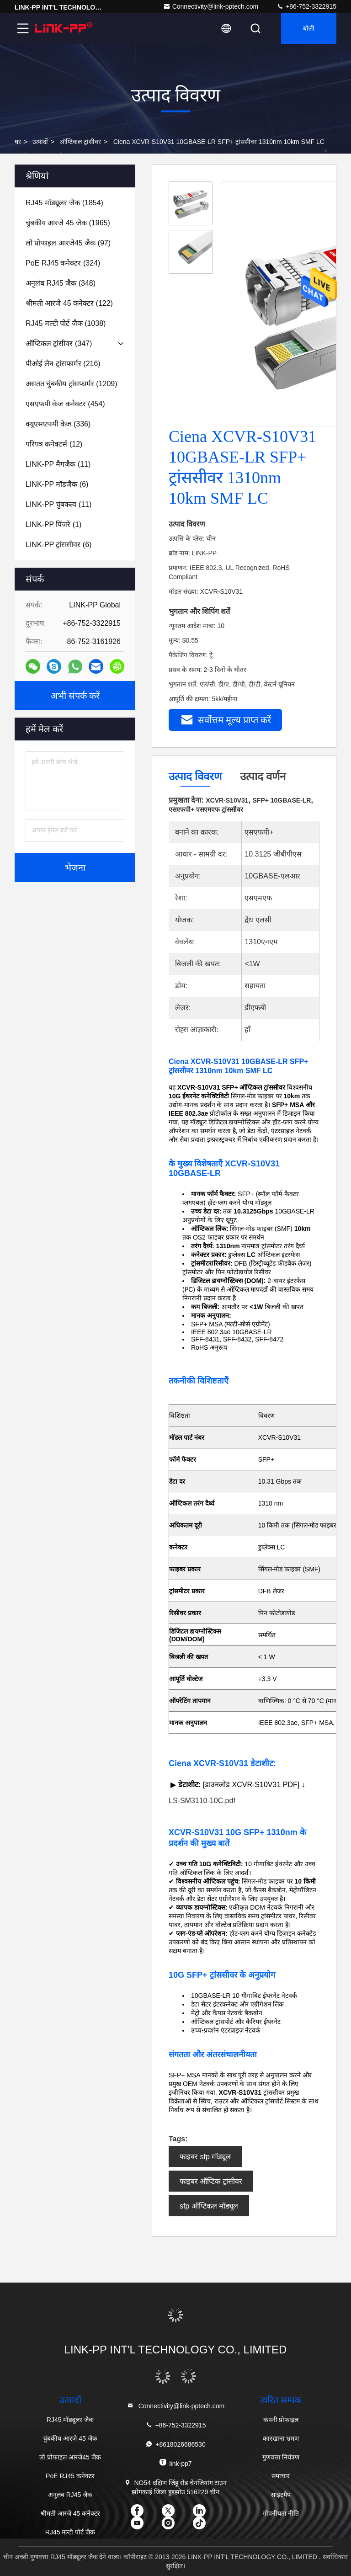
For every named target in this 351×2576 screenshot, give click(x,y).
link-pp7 (175, 2463)
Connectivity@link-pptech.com (211, 6)
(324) (63, 263)
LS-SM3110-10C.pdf (202, 1800)
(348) (61, 283)
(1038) (66, 323)
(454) (65, 404)
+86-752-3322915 (306, 6)
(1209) (71, 384)
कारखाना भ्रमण (281, 2438)
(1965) (68, 223)
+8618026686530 (175, 2444)
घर (18, 141)
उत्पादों (40, 141)
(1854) (64, 203)
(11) (58, 464)
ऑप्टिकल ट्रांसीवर (80, 141)
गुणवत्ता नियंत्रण (281, 2457)
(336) (58, 424)
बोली (308, 28)
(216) (63, 363)
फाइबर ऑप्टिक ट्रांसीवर (211, 2181)
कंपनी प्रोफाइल (281, 2419)
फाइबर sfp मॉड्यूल (205, 2157)
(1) (53, 524)
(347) (59, 343)
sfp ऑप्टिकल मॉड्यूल (209, 2206)
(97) (68, 243)
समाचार (280, 2476)
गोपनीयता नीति (281, 2513)
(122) (69, 303)
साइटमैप (281, 2494)
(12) (54, 444)
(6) (57, 484)
